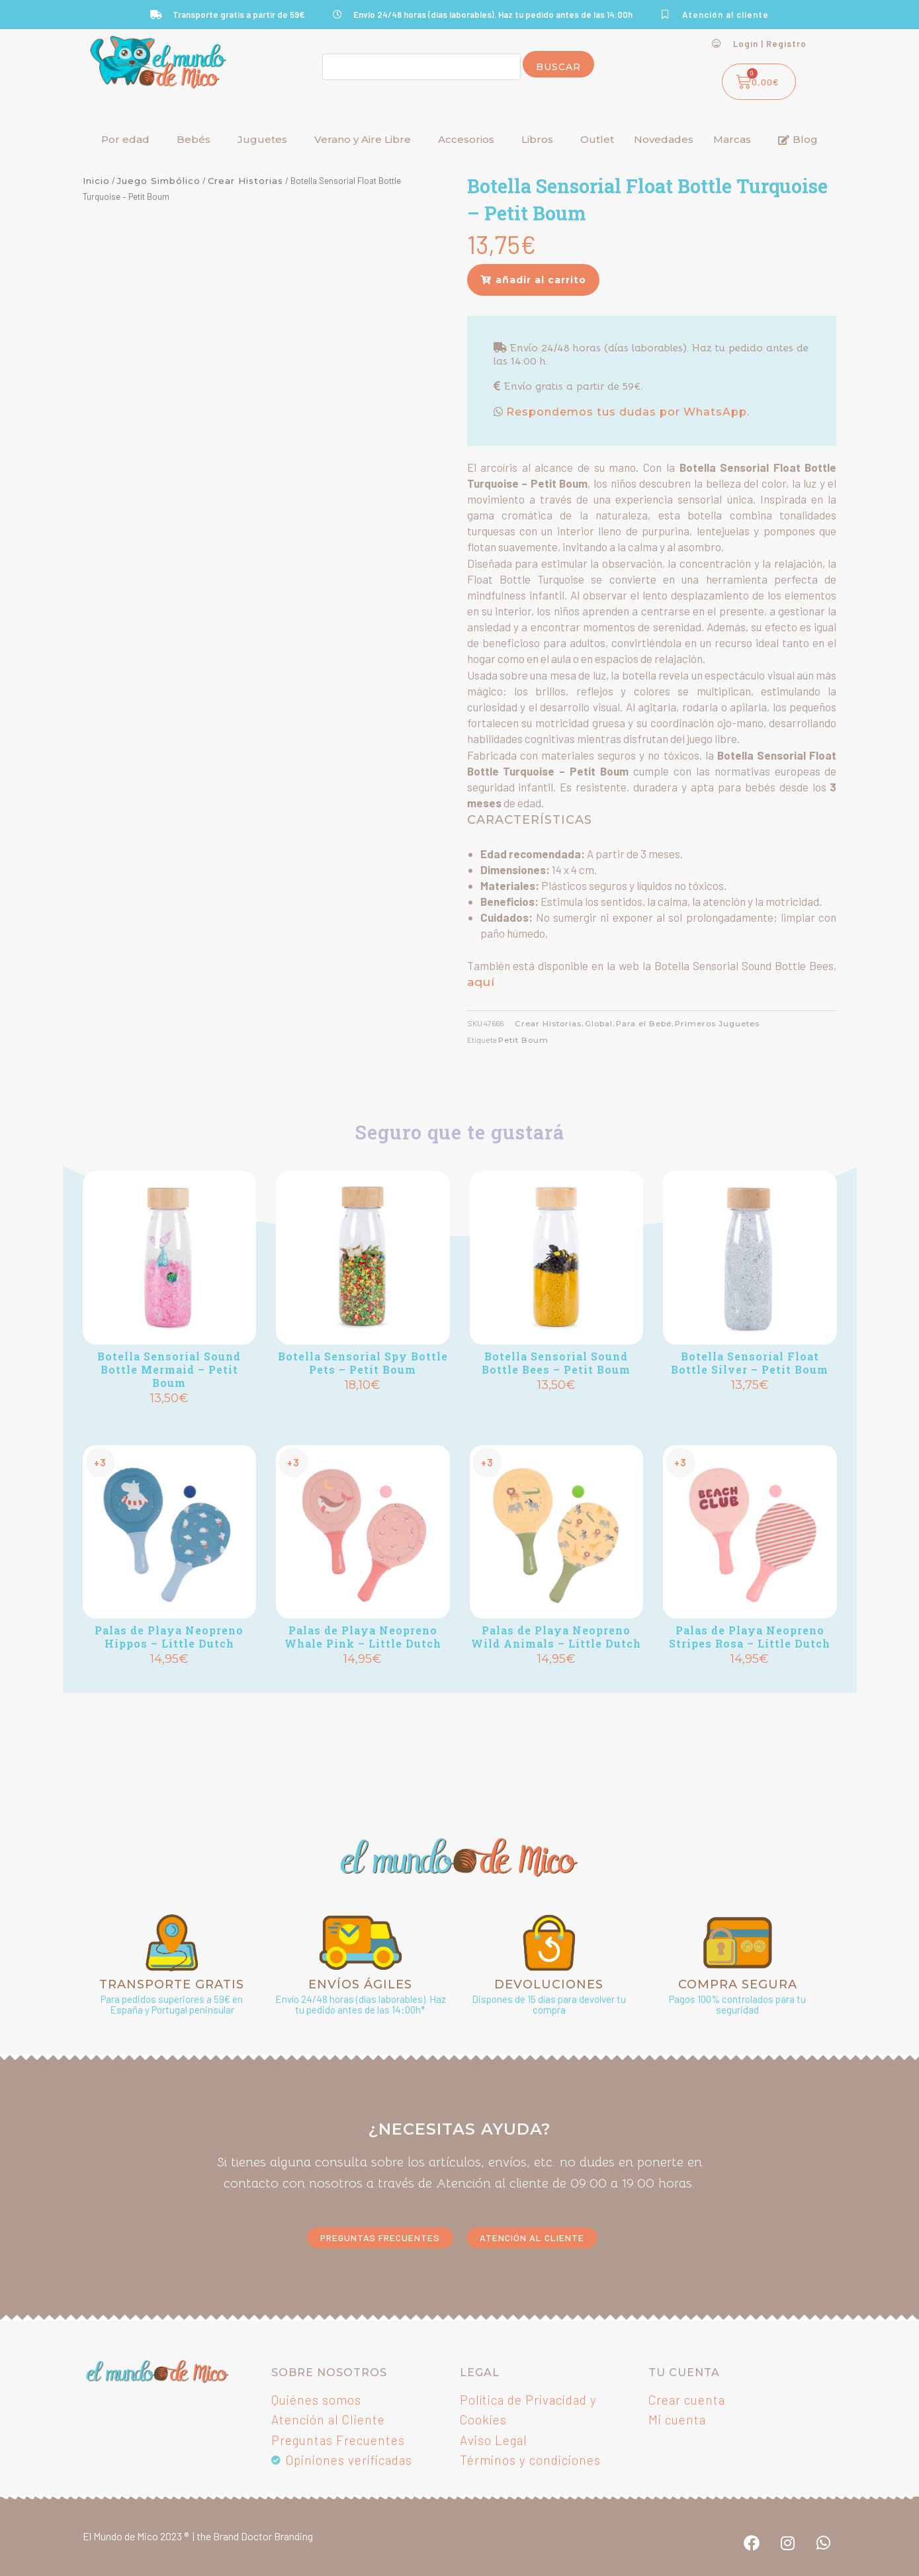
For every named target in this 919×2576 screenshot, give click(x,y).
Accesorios (466, 139)
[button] (533, 280)
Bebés (193, 139)
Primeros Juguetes (717, 1023)
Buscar (558, 67)
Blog (798, 139)
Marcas (732, 139)
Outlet (597, 139)
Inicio (96, 180)
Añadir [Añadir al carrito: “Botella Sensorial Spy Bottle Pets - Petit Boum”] (362, 1408)
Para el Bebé (644, 1023)
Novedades (663, 139)
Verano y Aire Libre (362, 139)
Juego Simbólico (158, 180)
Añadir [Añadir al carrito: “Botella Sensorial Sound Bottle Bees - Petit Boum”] (556, 1408)
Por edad (125, 139)
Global (599, 1023)
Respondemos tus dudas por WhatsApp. (626, 412)
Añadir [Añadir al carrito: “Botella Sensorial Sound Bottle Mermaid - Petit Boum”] (169, 1421)
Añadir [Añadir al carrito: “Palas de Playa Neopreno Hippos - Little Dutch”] (169, 1682)
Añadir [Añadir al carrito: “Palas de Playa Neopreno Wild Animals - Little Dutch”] (556, 1682)
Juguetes (262, 139)
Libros (537, 139)
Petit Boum (523, 1040)
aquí (481, 982)
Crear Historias (245, 180)
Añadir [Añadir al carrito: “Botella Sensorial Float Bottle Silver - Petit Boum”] (749, 1408)
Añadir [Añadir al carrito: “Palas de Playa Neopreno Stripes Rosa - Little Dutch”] (749, 1682)
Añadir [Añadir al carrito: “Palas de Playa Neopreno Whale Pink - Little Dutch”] (362, 1682)
